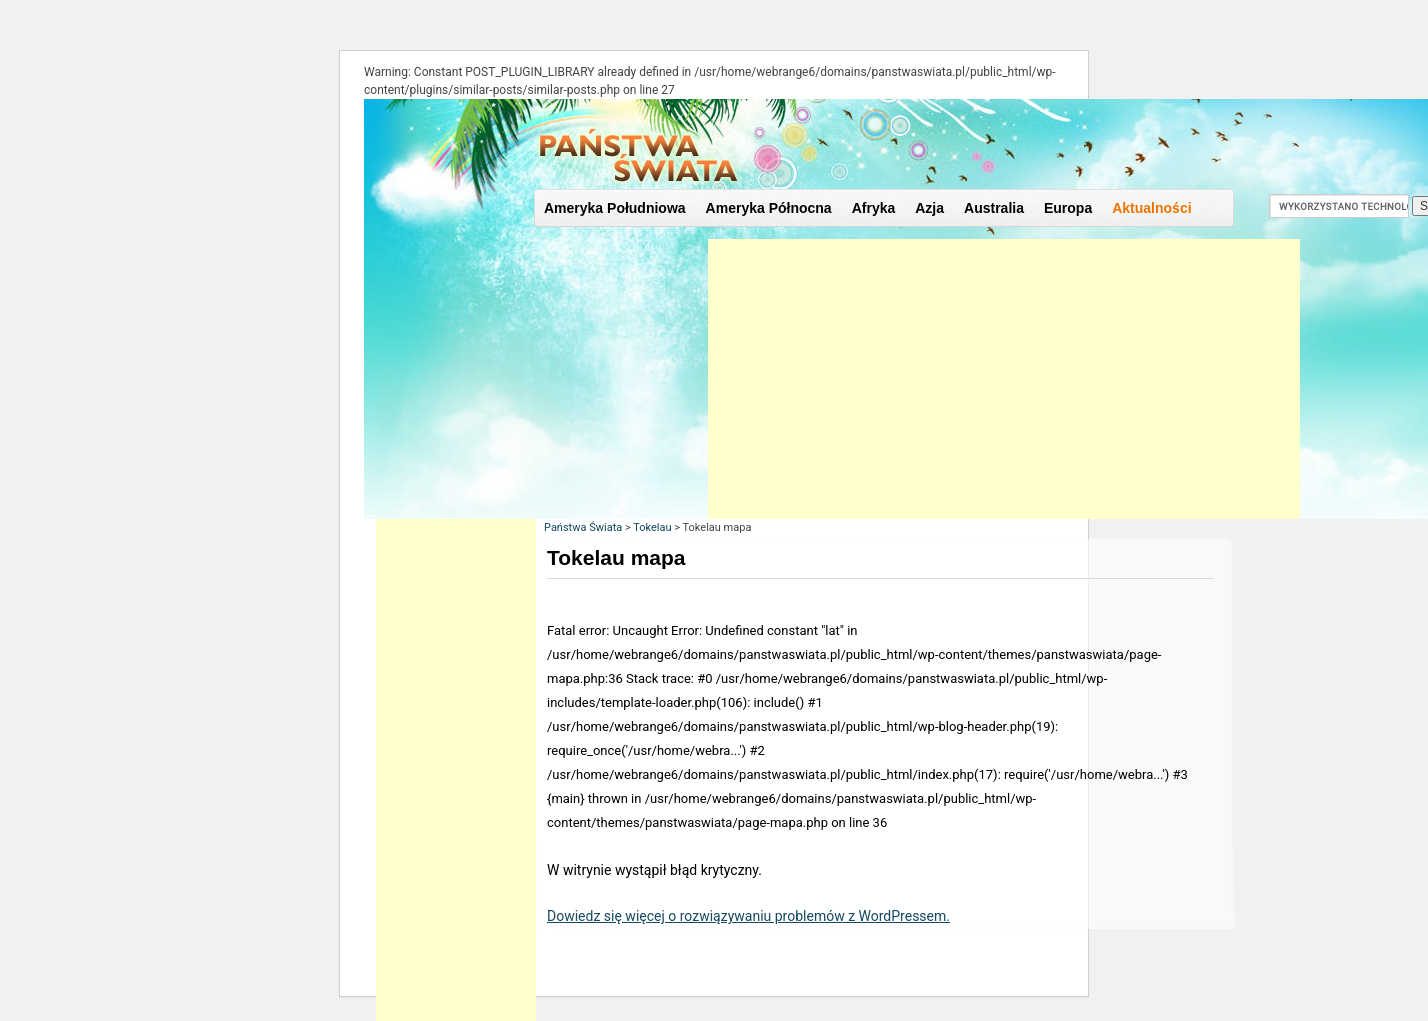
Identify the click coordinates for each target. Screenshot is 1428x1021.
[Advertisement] (1004, 379)
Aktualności (1151, 208)
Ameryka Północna (769, 208)
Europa (1068, 208)
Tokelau (652, 527)
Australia (994, 208)
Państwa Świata (583, 527)
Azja (929, 208)
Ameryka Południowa (615, 208)
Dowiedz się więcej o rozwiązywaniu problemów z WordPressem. (748, 916)
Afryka (874, 208)
